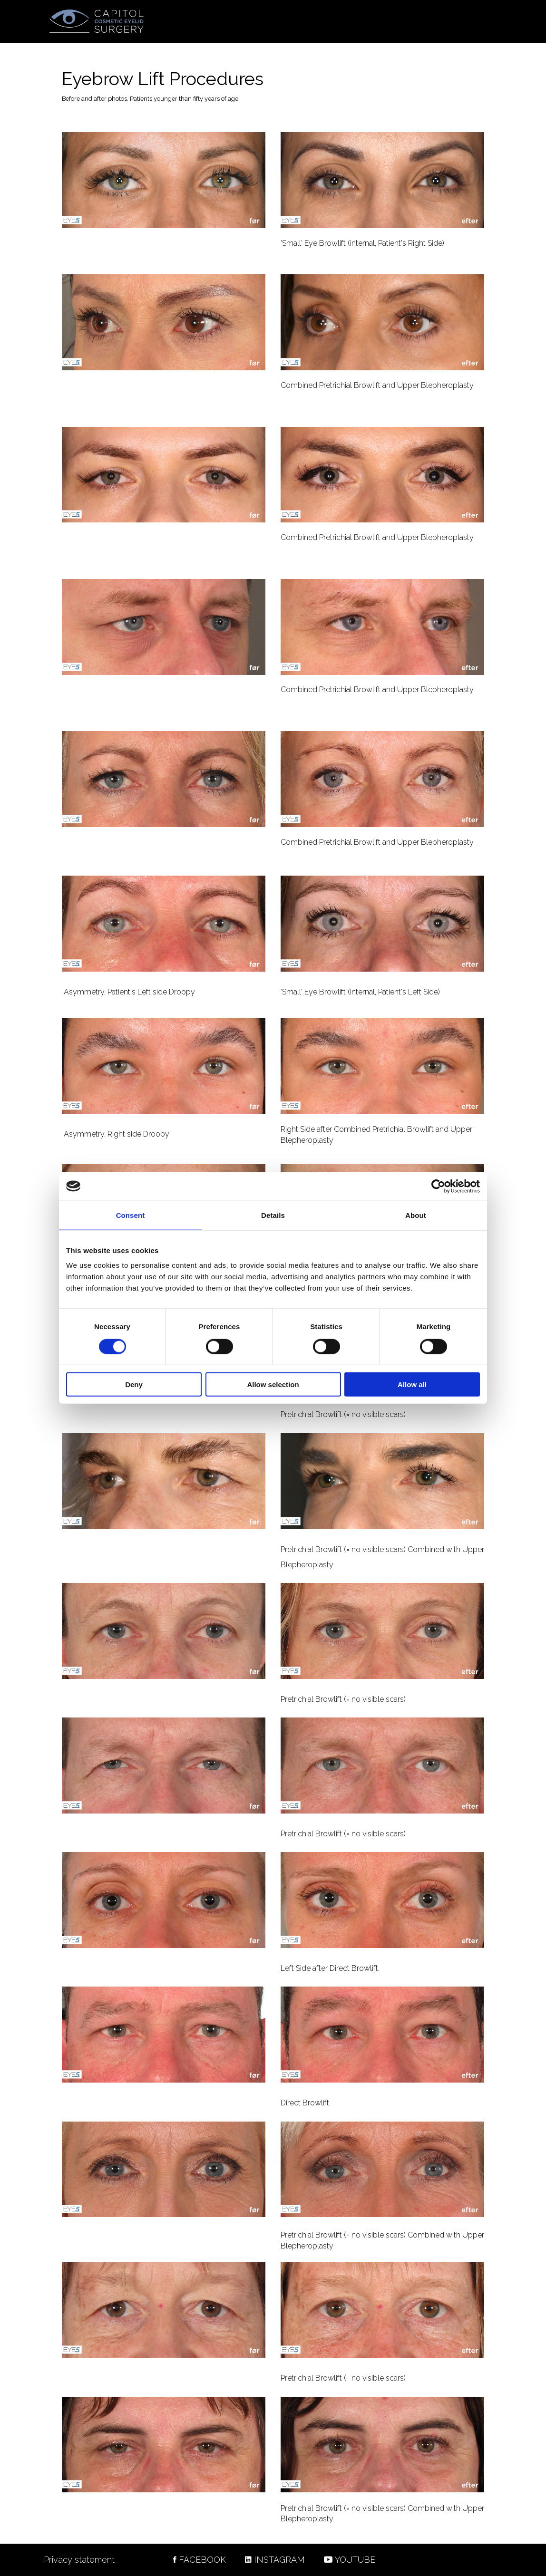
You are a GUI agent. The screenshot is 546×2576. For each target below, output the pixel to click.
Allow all (412, 1384)
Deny (134, 1384)
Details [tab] (273, 1215)
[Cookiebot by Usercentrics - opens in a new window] (438, 1186)
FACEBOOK (199, 2560)
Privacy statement (79, 2560)
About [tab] (415, 1215)
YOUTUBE (355, 2560)
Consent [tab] (130, 1215)
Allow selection (273, 1384)
